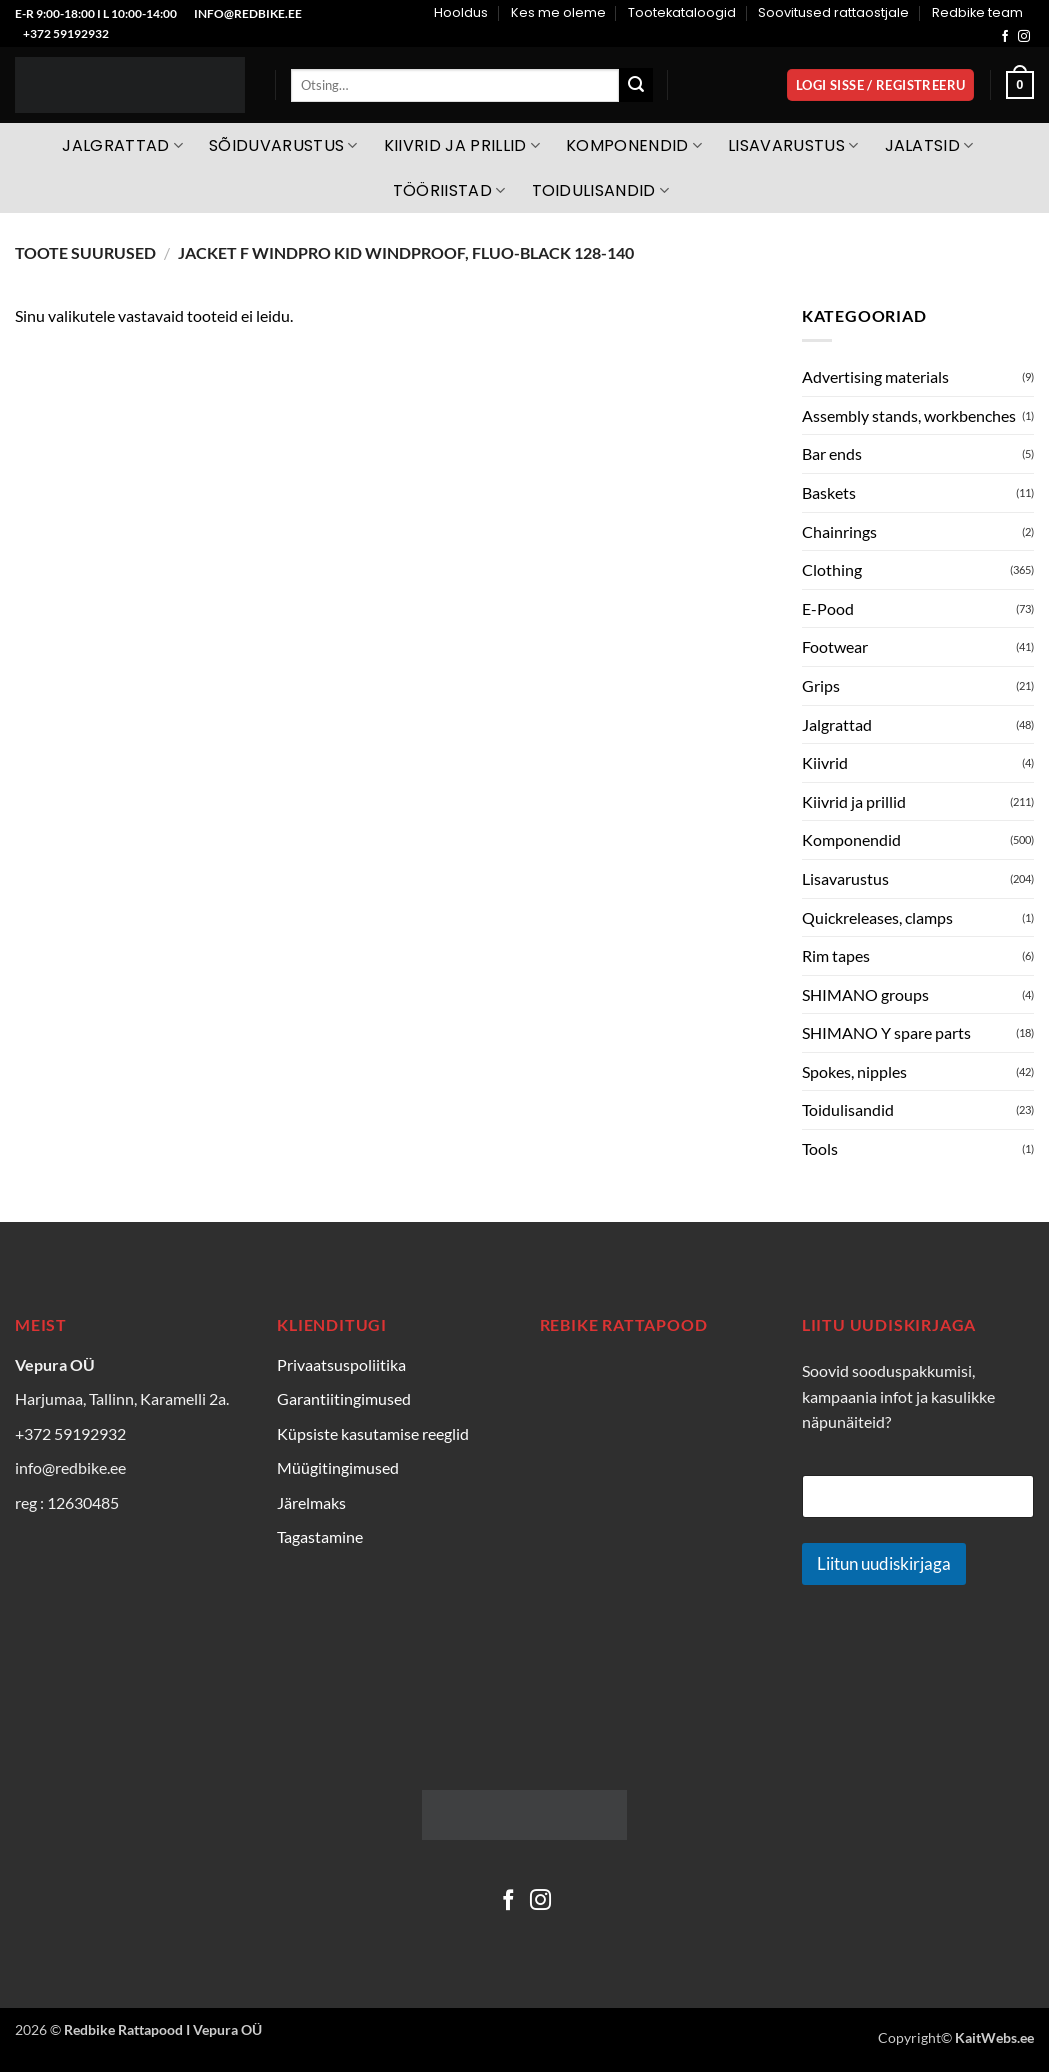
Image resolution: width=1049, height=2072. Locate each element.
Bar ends (832, 453)
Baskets (829, 492)
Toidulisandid (601, 190)
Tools (820, 1148)
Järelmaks (311, 1502)
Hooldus (461, 12)
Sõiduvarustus (283, 145)
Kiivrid (825, 762)
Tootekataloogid (682, 12)
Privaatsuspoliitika (341, 1364)
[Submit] (636, 85)
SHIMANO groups (865, 994)
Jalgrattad (122, 145)
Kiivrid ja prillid (462, 145)
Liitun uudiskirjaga (884, 1563)
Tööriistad (449, 190)
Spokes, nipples (854, 1071)
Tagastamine (320, 1536)
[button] (880, 85)
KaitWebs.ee (994, 2037)
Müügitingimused (338, 1467)
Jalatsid (929, 145)
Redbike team (977, 12)
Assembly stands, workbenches (909, 415)
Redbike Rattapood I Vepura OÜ (163, 2029)
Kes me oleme (558, 12)
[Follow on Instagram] (1024, 37)
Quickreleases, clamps (877, 917)
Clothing (832, 569)
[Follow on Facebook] (1005, 37)
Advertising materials (875, 376)
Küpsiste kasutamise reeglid (373, 1433)
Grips (821, 685)
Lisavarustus (793, 145)
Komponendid (634, 145)
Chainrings (839, 531)
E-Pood (828, 608)
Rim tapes (836, 955)
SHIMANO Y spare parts (886, 1032)
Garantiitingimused (344, 1398)
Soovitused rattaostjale (833, 12)
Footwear (835, 646)
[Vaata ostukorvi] (1020, 85)
